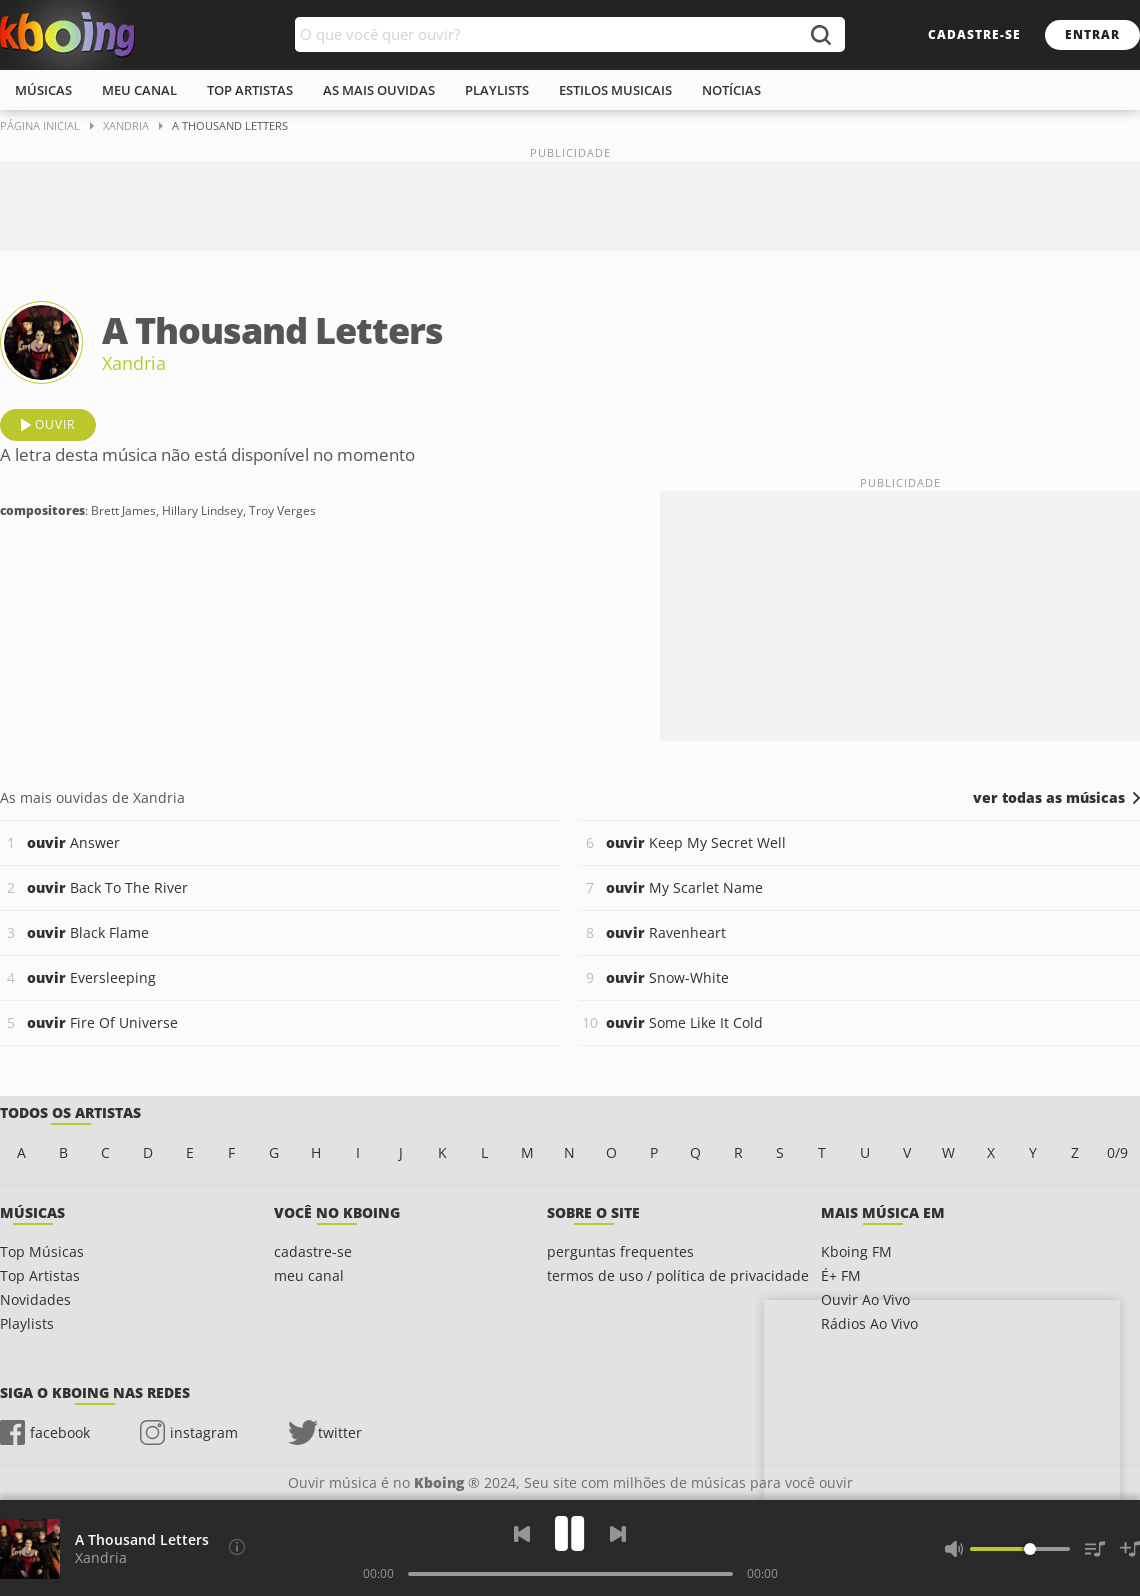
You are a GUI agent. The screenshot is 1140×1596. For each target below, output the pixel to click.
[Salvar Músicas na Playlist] (1130, 1549)
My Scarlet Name (684, 887)
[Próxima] (618, 1534)
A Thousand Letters (142, 1539)
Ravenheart (666, 932)
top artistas (250, 90)
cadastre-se (974, 34)
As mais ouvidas (379, 90)
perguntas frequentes (620, 1251)
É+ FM (841, 1275)
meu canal (139, 90)
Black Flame (88, 932)
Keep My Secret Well (696, 842)
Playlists (27, 1323)
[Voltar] (522, 1534)
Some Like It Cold (684, 1022)
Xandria (134, 363)
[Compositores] (237, 1547)
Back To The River (107, 887)
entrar (1092, 34)
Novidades (35, 1299)
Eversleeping (91, 977)
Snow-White (667, 977)
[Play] (570, 1533)
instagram (204, 1432)
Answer (73, 842)
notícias (731, 90)
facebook (60, 1432)
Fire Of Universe (102, 1022)
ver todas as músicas (1049, 798)
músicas (43, 90)
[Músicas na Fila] (1095, 1549)
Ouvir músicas (67, 35)
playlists (497, 90)
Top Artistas (40, 1275)
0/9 (1117, 1152)
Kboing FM (856, 1251)
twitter (340, 1432)
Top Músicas (42, 1251)
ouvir (55, 424)
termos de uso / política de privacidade (678, 1275)
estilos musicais (615, 90)
